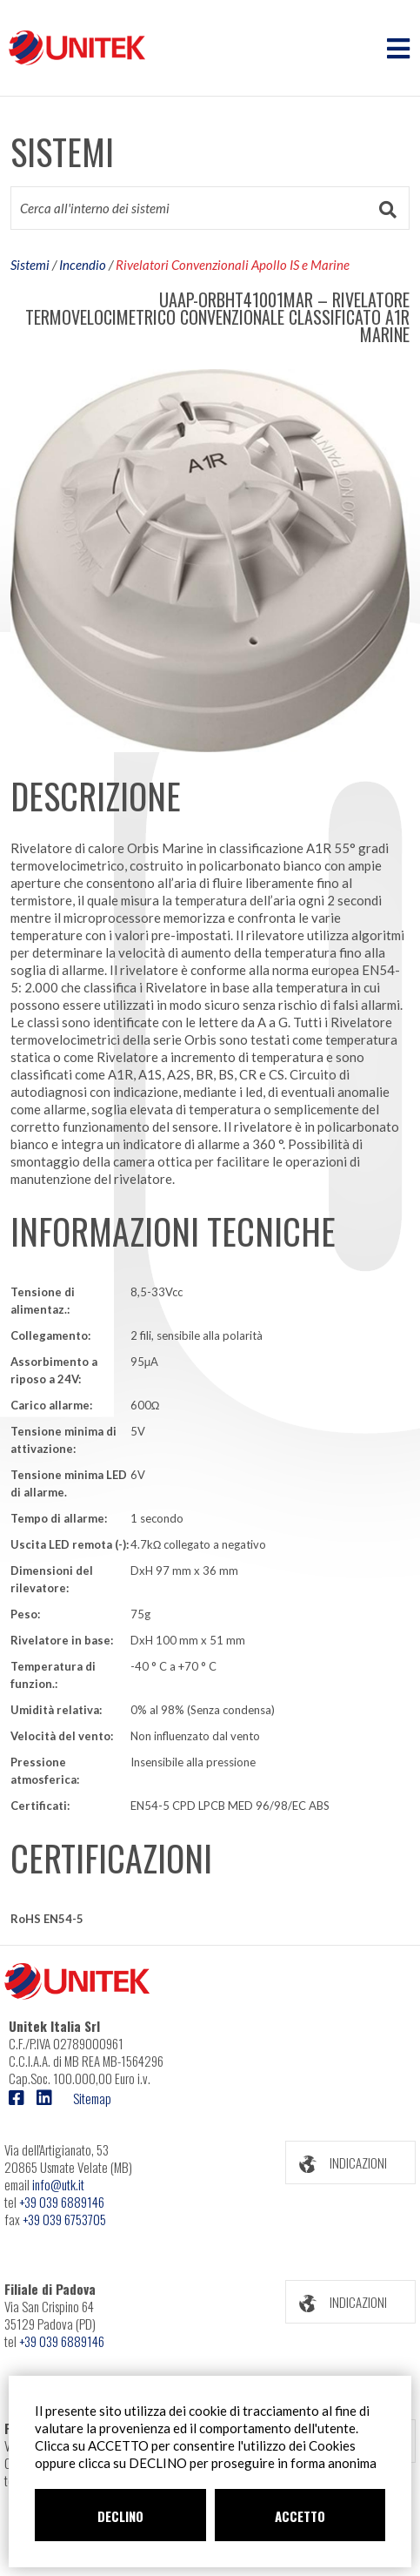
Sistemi (30, 264)
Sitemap (92, 2098)
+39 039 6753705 (64, 2219)
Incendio (82, 264)
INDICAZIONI (336, 2163)
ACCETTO (300, 2516)
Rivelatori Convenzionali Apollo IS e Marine (233, 264)
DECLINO (120, 2516)
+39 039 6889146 (61, 2201)
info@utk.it (58, 2184)
